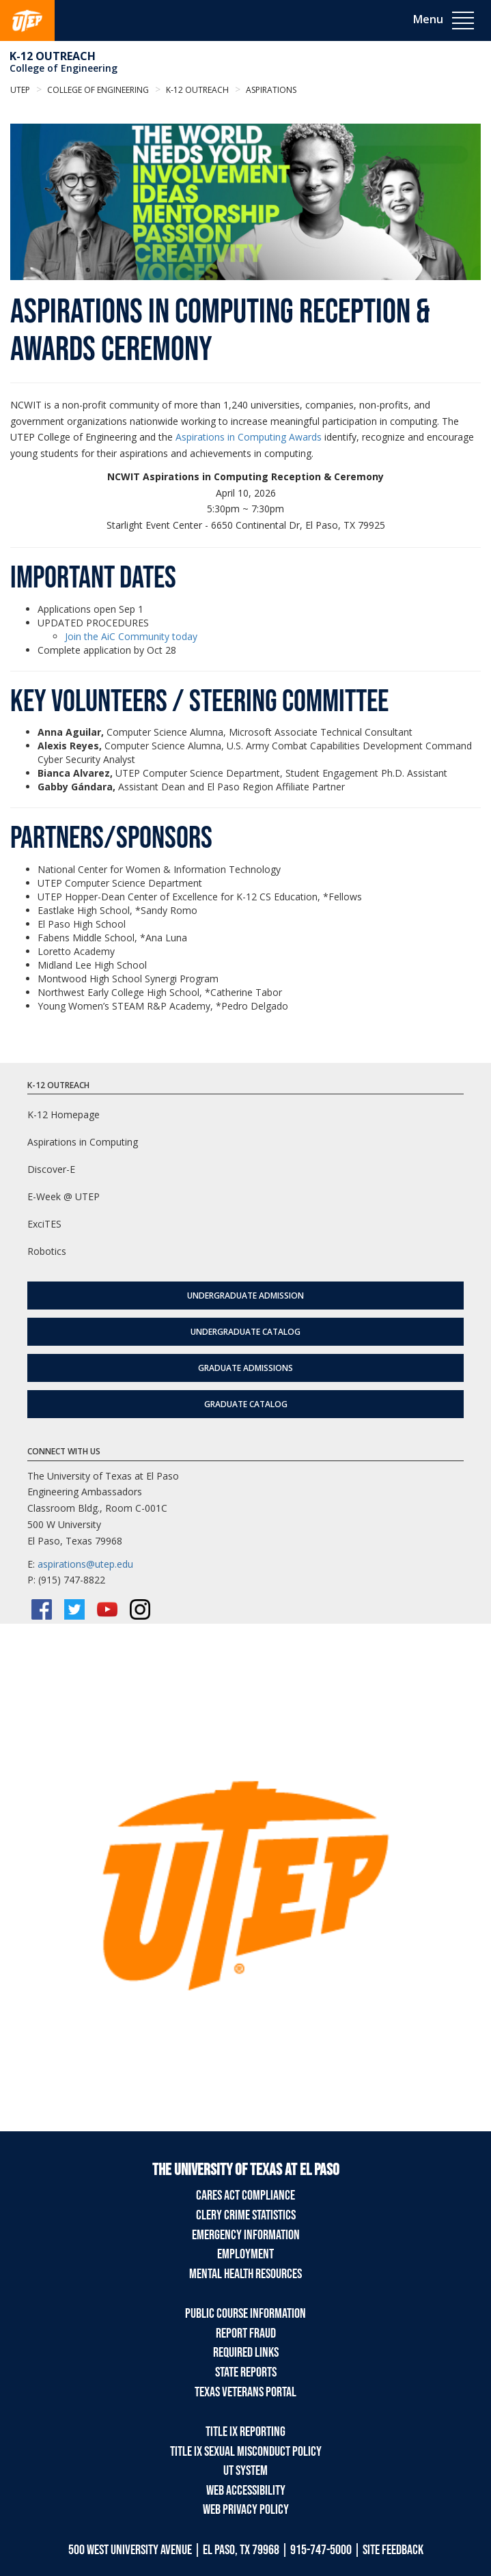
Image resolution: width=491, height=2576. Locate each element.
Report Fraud (246, 2333)
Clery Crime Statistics (246, 2215)
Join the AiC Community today (131, 636)
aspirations (270, 90)
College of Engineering (63, 67)
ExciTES (44, 1223)
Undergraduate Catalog (245, 1332)
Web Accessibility (245, 2490)
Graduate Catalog (245, 1404)
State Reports (246, 2372)
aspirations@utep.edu (85, 1563)
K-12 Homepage (63, 1114)
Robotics (46, 1251)
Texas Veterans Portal (245, 2392)
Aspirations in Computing (82, 1141)
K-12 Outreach (53, 56)
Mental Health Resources (245, 2274)
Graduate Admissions (245, 1368)
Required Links (246, 2352)
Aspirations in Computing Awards (249, 436)
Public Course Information (245, 2313)
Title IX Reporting (245, 2432)
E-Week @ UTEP (63, 1196)
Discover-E (51, 1169)
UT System (245, 2471)
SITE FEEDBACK (393, 2550)
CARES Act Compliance (245, 2195)
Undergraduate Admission (245, 1295)
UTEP (20, 90)
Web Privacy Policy (246, 2510)
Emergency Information (246, 2235)
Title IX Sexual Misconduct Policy (246, 2451)
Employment (245, 2254)
